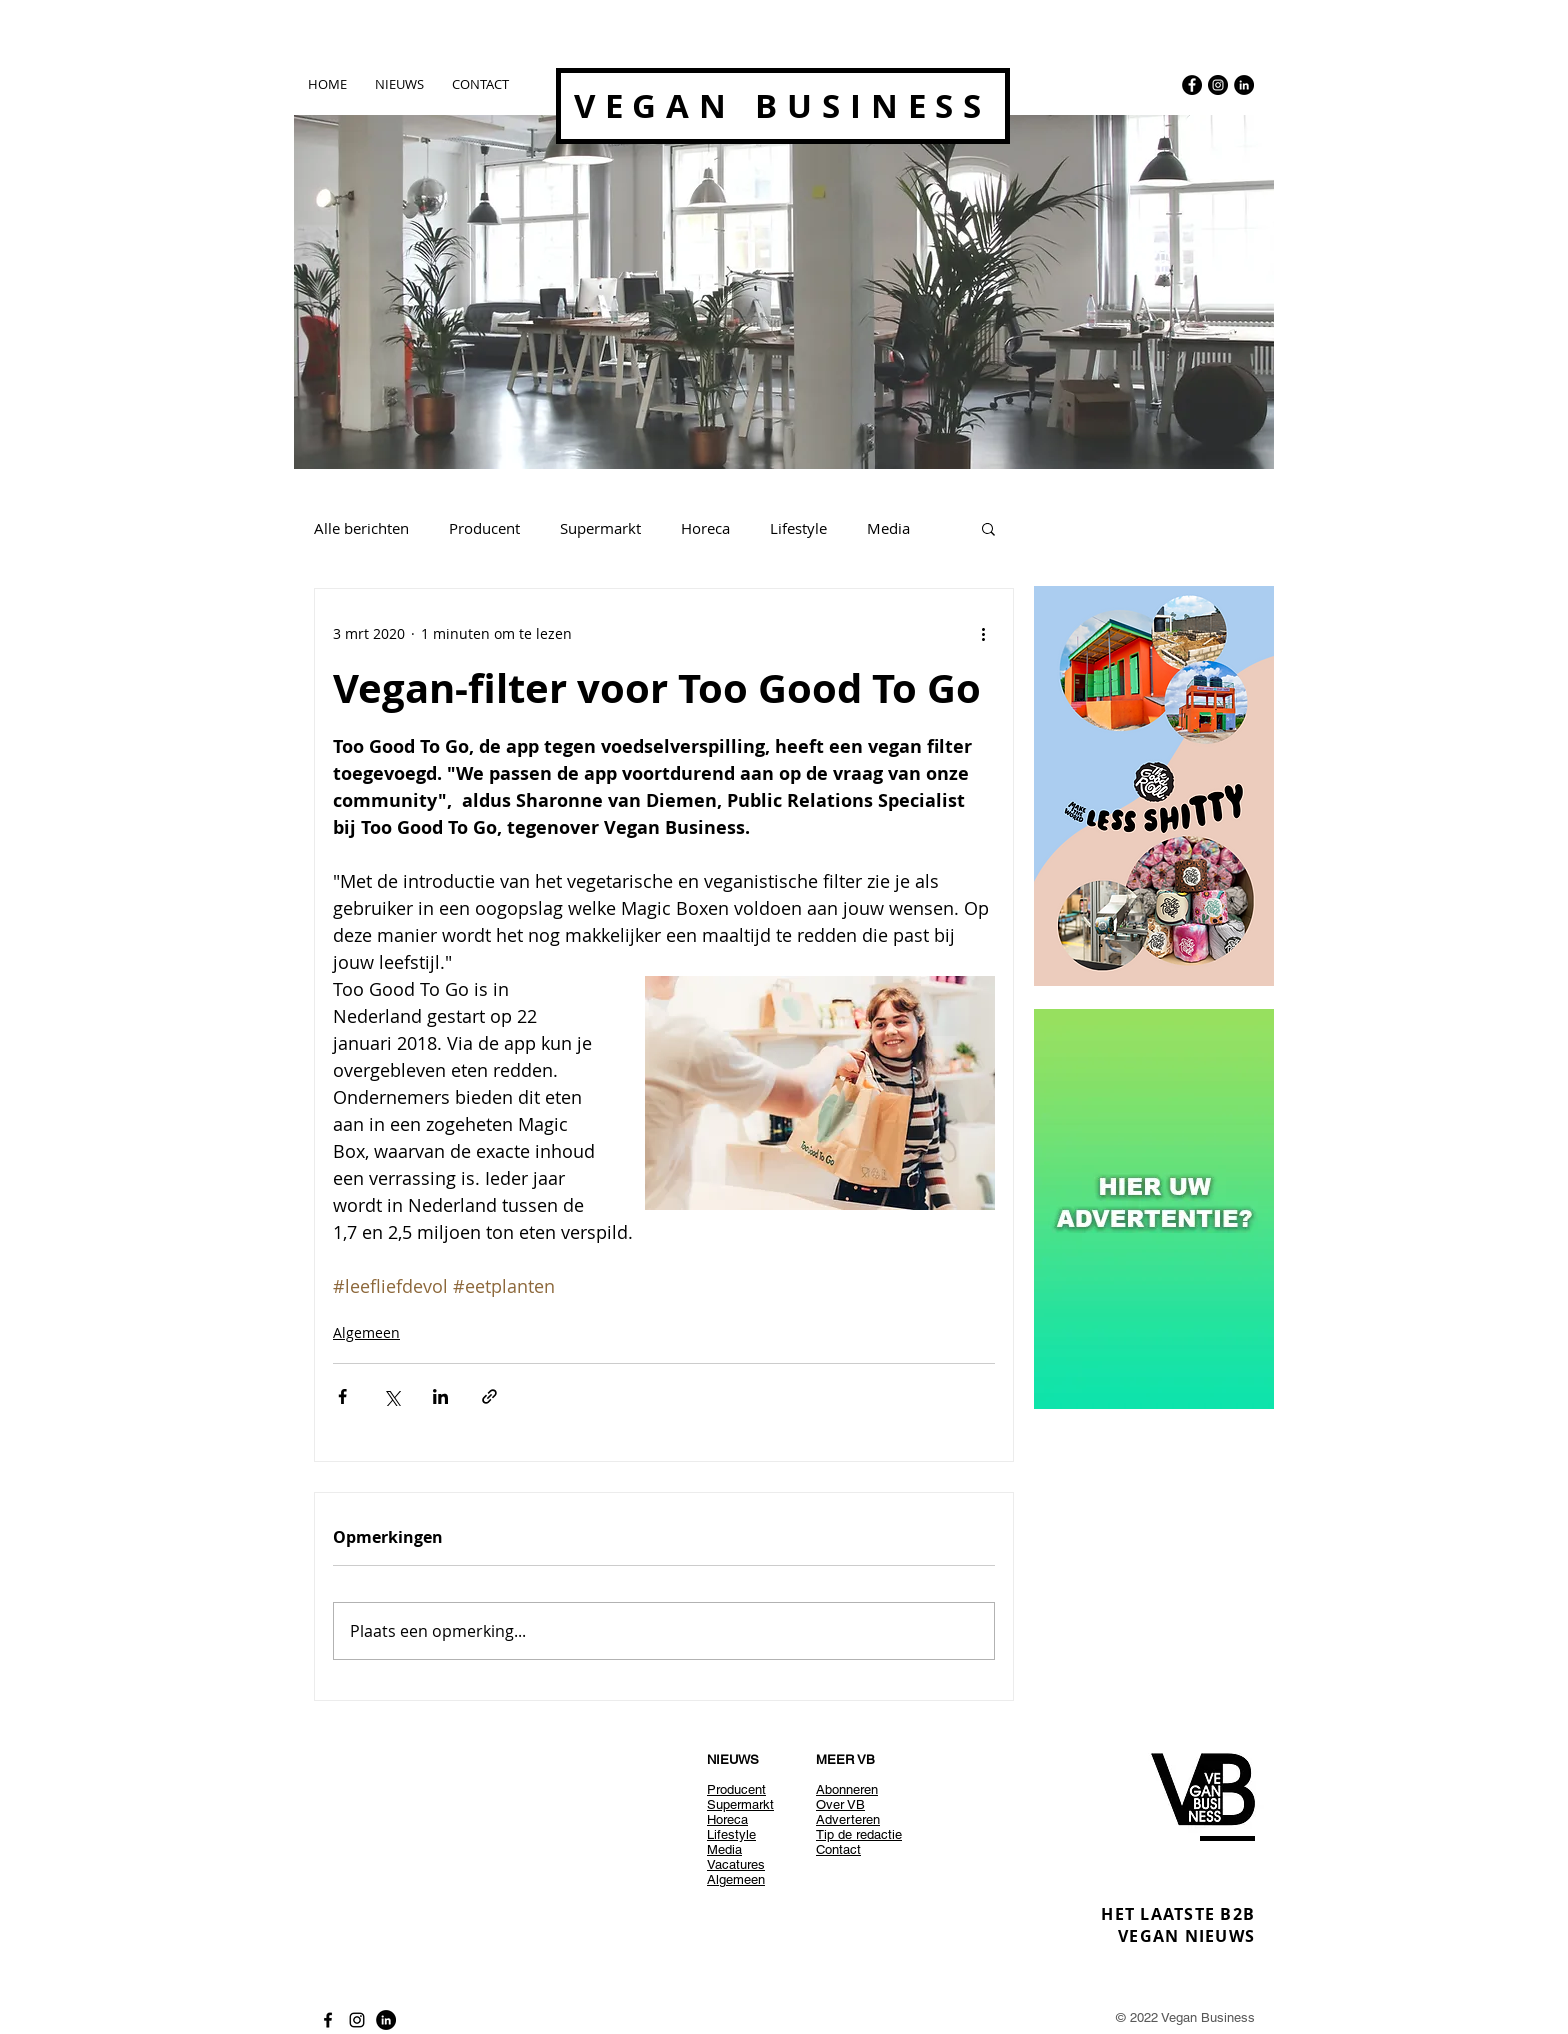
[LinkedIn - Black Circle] (1244, 85)
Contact (838, 1849)
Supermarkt (600, 528)
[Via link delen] (489, 1396)
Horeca (705, 528)
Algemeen (366, 1332)
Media (888, 528)
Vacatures (736, 1864)
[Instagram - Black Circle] (1218, 85)
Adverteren (848, 1819)
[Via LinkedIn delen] (440, 1396)
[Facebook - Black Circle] (1192, 85)
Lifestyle (798, 528)
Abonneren (847, 1789)
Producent (484, 528)
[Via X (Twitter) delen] (391, 1396)
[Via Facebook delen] (342, 1396)
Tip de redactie (859, 1834)
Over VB (840, 1804)
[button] (988, 528)
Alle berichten (361, 528)
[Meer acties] (983, 633)
